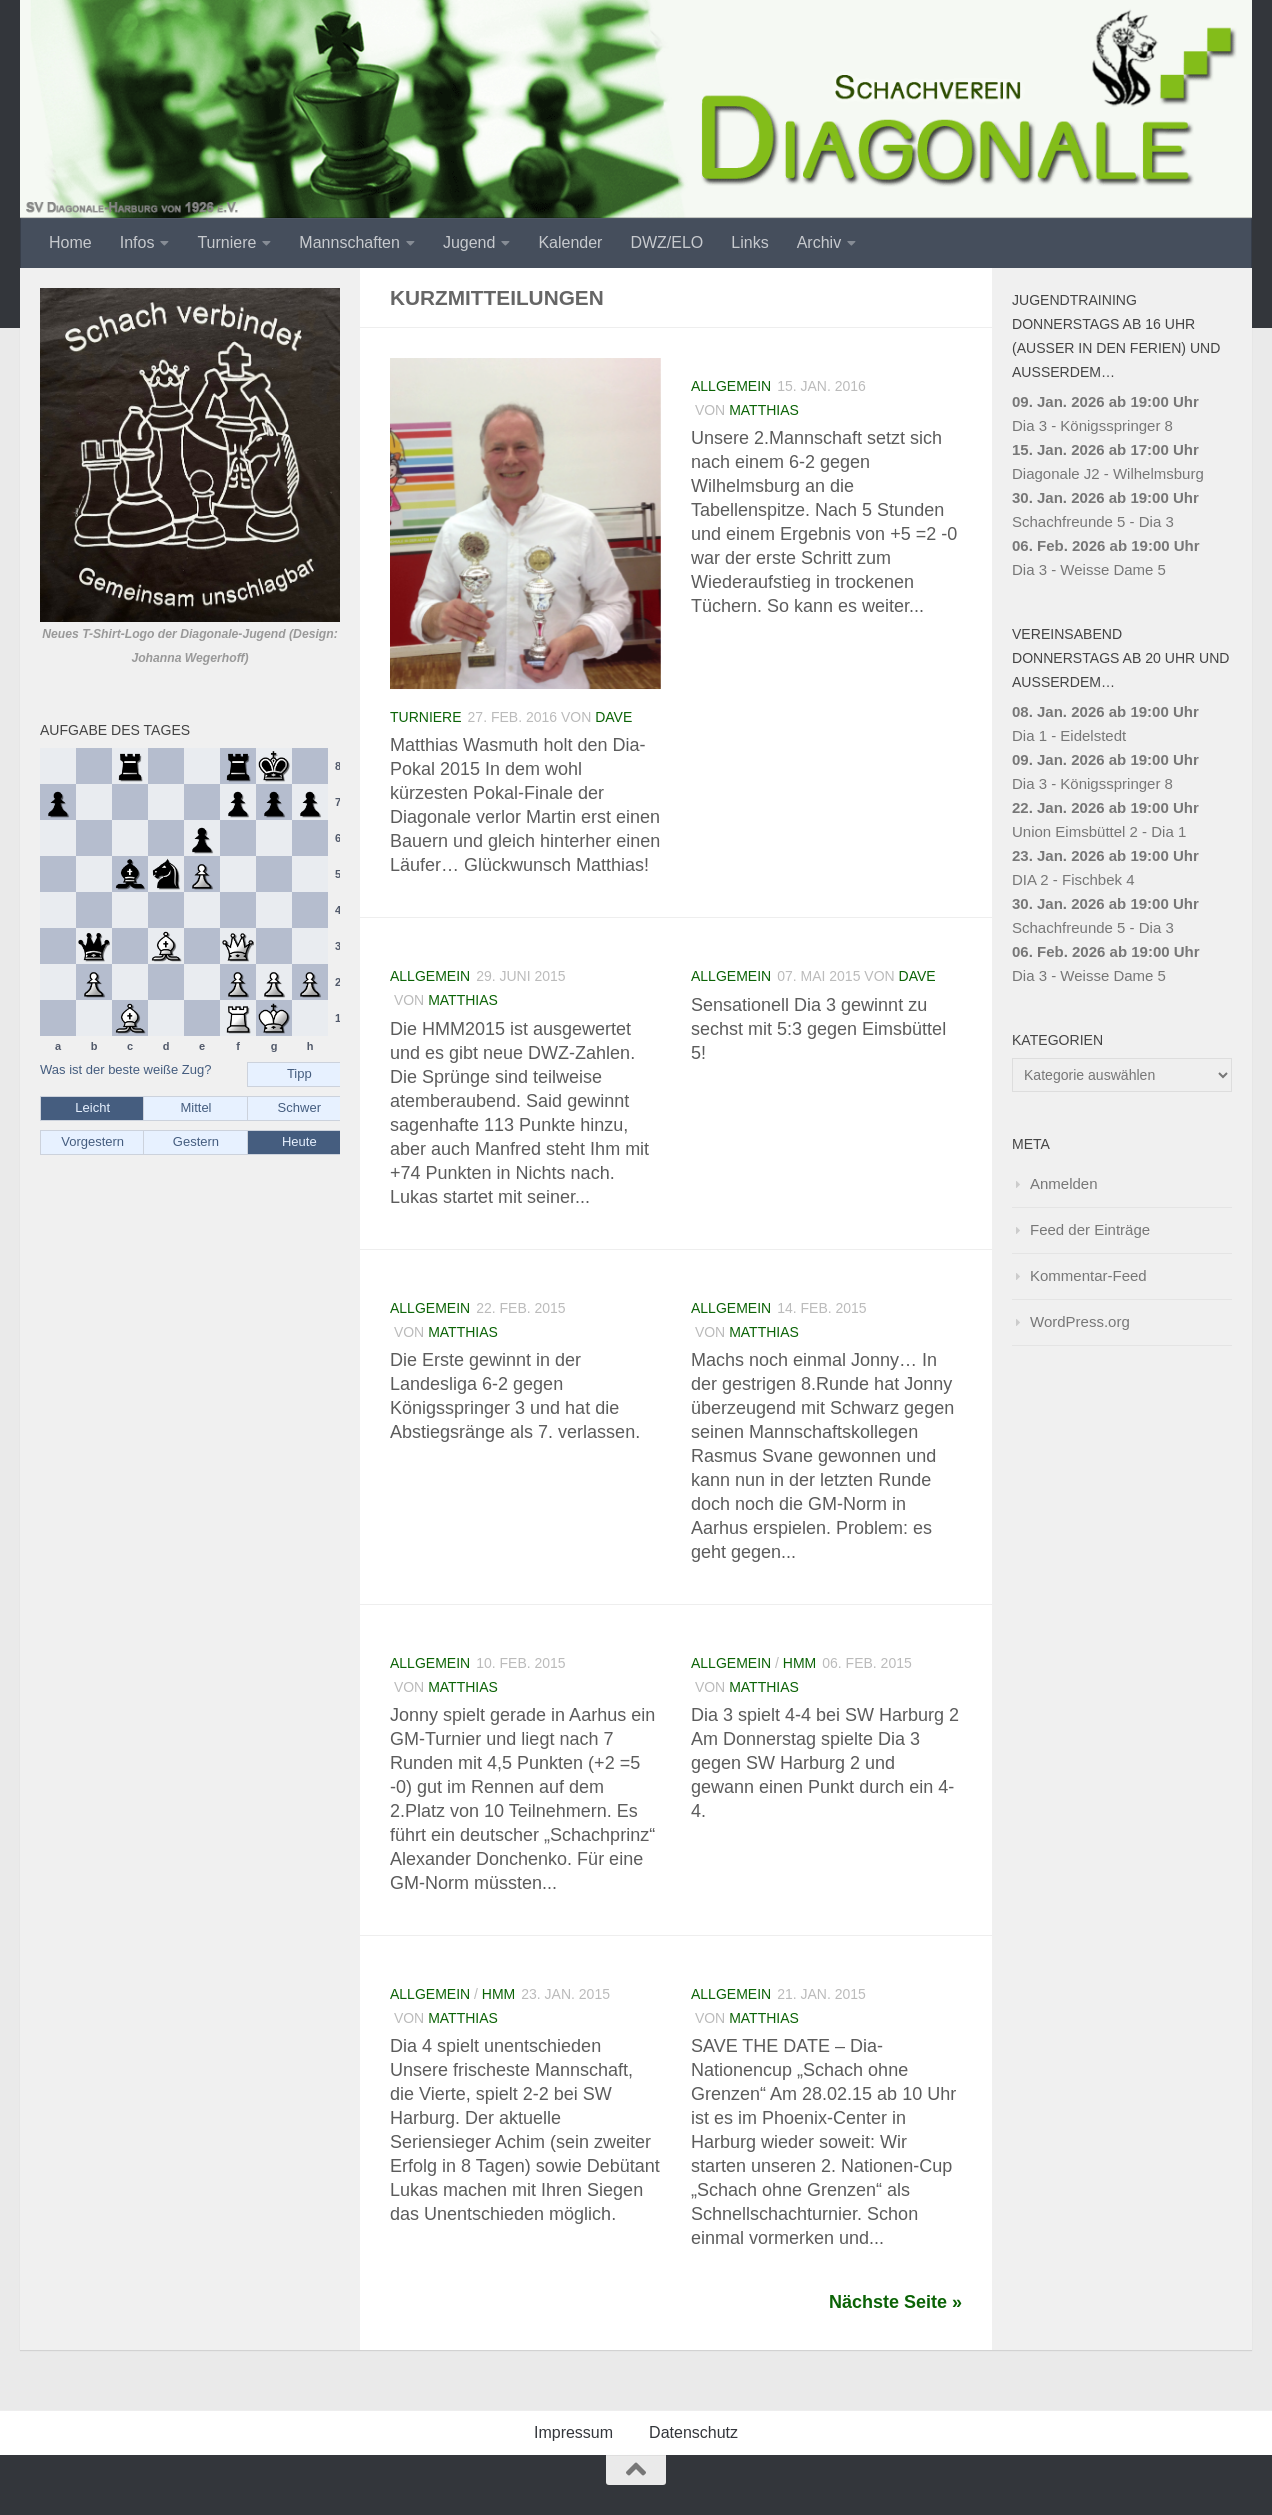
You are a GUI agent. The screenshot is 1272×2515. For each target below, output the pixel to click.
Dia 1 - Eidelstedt (1069, 735)
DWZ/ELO (666, 242)
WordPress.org (1080, 1321)
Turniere (226, 242)
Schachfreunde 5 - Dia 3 (1093, 521)
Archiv (819, 242)
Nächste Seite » (895, 2302)
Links (749, 242)
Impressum (573, 2432)
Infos (137, 242)
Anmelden (1064, 1183)
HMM (799, 1663)
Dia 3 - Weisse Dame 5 (1089, 569)
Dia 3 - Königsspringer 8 (1092, 425)
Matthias (764, 410)
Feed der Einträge (1090, 1229)
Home (70, 242)
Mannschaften (349, 242)
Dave (613, 717)
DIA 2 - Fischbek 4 (1073, 879)
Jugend (469, 242)
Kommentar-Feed (1088, 1275)
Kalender (570, 242)
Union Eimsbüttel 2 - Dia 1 (1099, 831)
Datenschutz (693, 2432)
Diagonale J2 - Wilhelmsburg (1108, 473)
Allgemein (731, 386)
